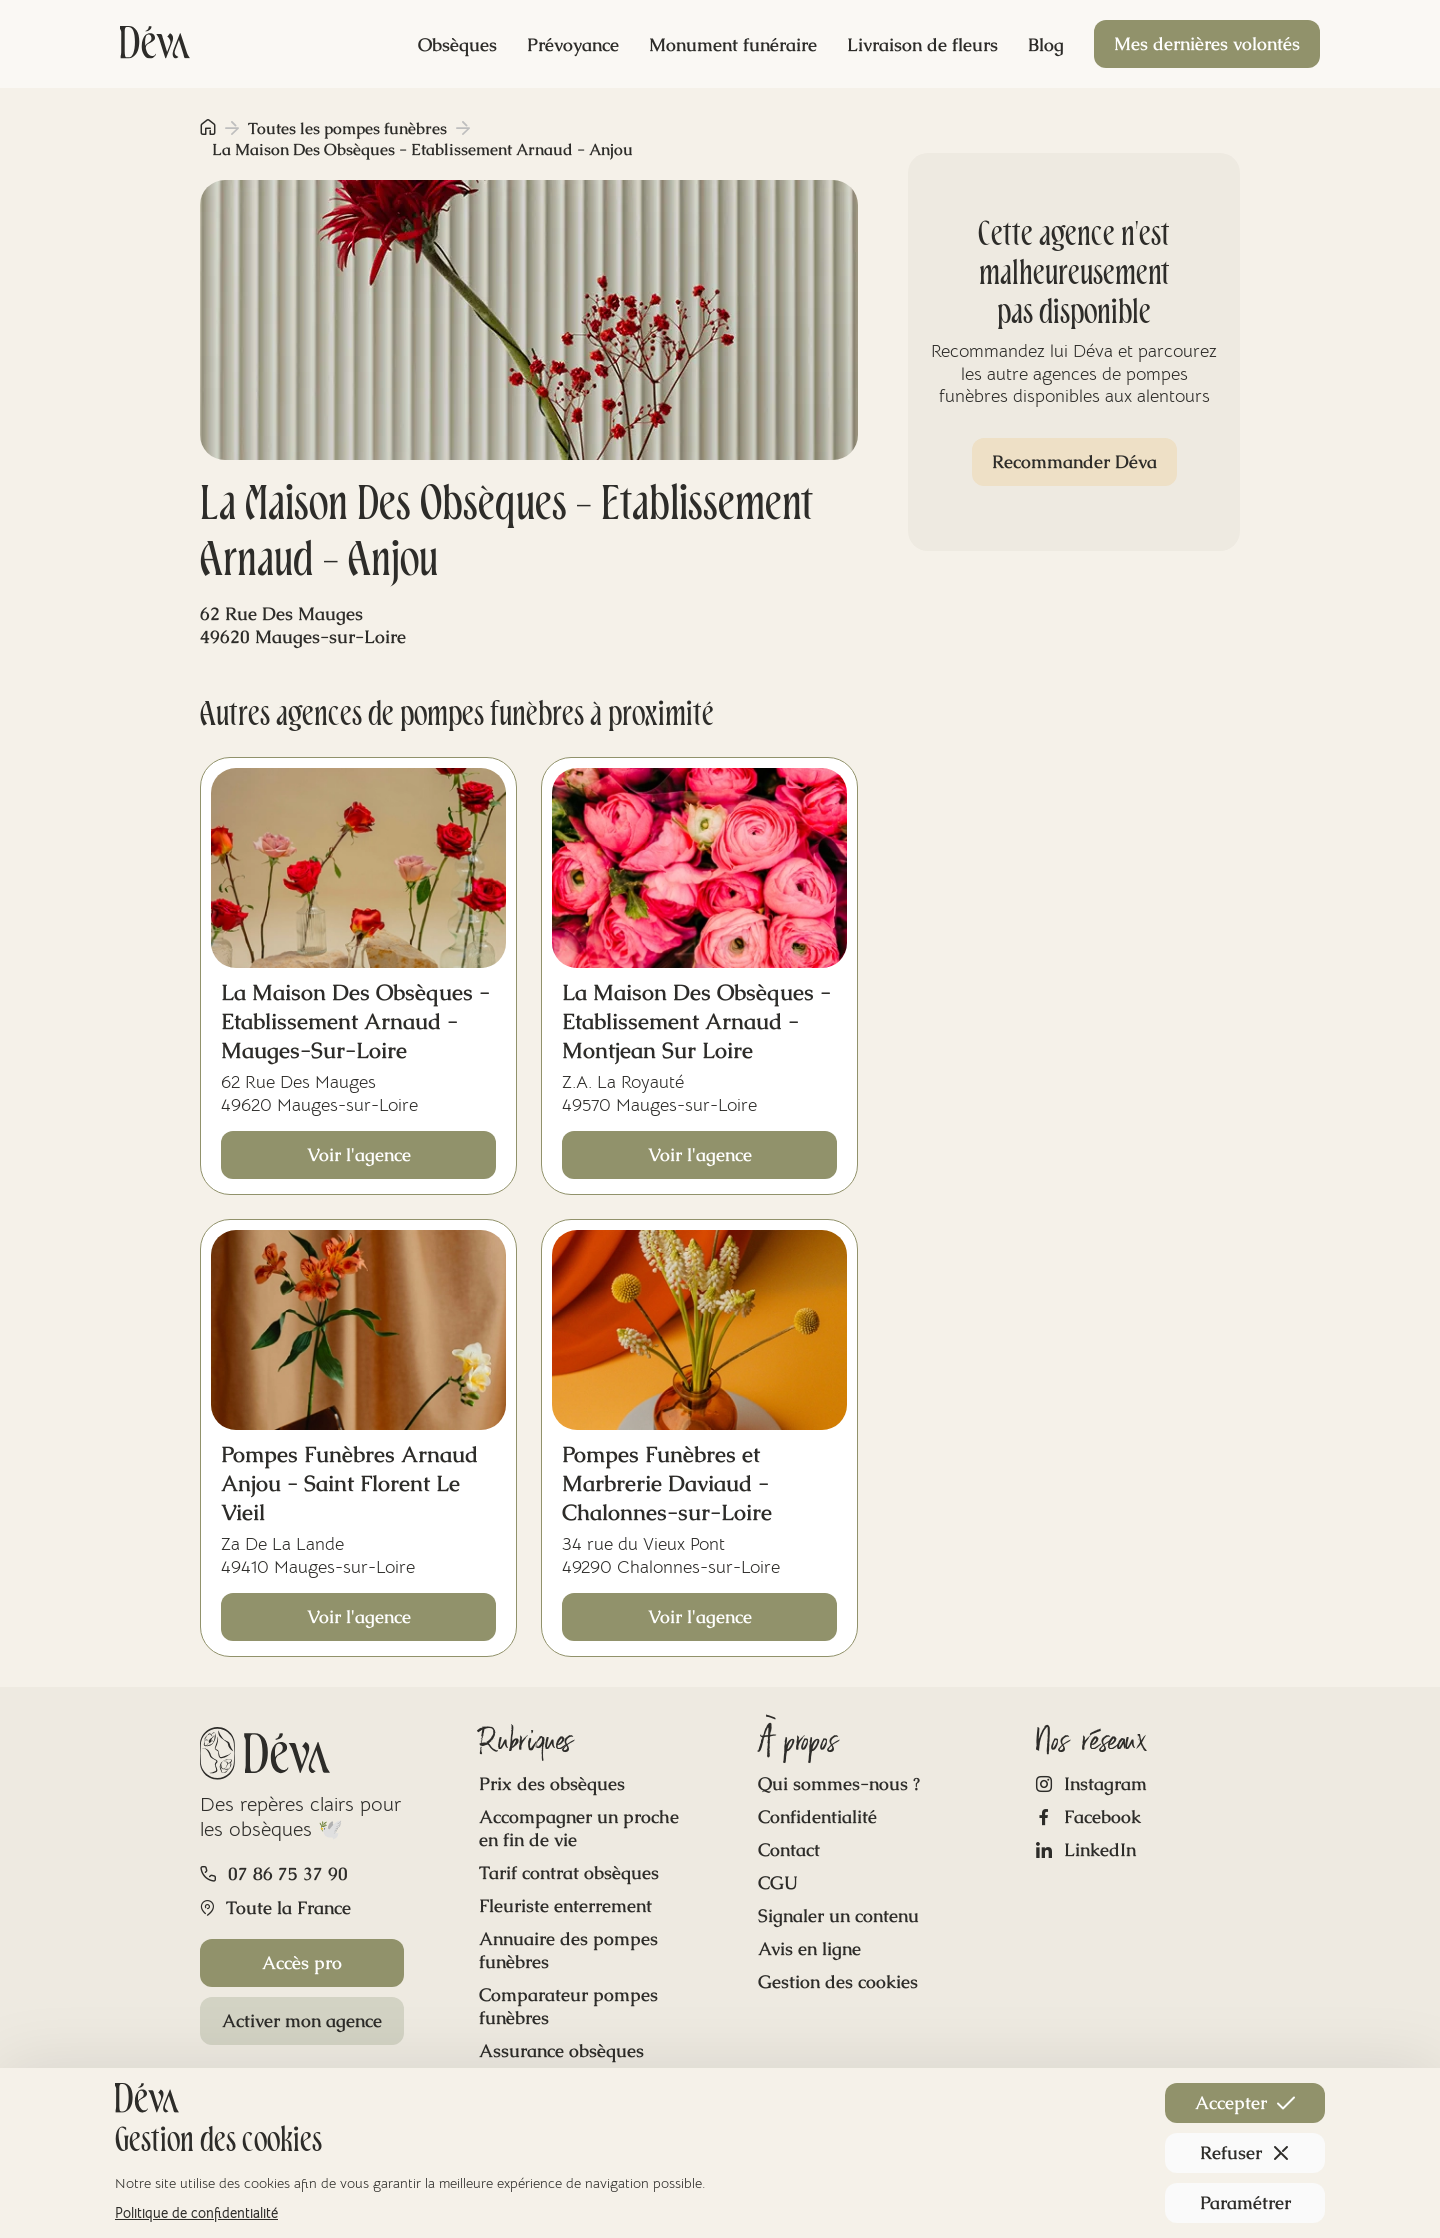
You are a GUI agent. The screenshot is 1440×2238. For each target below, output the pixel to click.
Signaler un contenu (838, 1915)
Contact (789, 1849)
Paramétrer (1245, 2202)
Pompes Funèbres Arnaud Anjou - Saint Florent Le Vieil (349, 1483)
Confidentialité (817, 1816)
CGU (778, 1882)
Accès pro (302, 1962)
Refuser (1245, 2152)
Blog (1046, 44)
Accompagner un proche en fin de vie (579, 1828)
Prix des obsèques (552, 1783)
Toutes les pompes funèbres (347, 128)
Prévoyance (573, 44)
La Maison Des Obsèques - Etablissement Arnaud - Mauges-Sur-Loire (355, 1021)
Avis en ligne (809, 1948)
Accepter (1245, 2102)
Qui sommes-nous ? (839, 1783)
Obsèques (457, 44)
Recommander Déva (1074, 461)
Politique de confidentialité (196, 2213)
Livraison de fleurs (922, 44)
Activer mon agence (302, 2020)
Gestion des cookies (838, 1981)
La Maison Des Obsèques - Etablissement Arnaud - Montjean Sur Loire (696, 1021)
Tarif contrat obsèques (569, 1872)
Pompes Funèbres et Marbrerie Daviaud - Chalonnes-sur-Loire (667, 1483)
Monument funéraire (733, 44)
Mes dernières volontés (1207, 43)
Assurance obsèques (561, 2050)
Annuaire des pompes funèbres (568, 1950)
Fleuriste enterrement (565, 1905)
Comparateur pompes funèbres (568, 2006)
